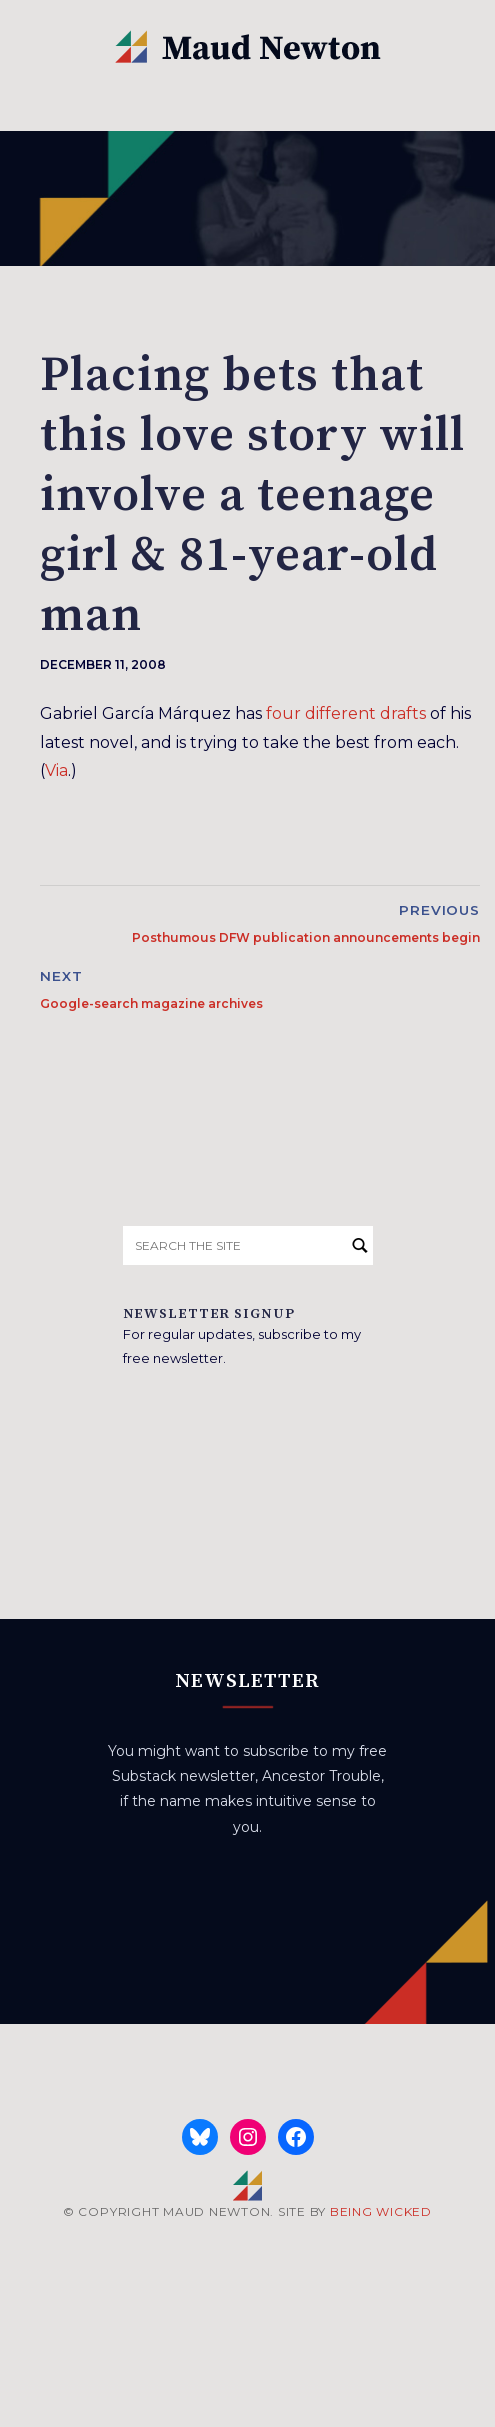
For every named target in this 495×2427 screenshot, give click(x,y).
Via (56, 770)
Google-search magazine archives (151, 1003)
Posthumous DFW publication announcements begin (306, 937)
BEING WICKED (381, 2211)
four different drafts (346, 713)
